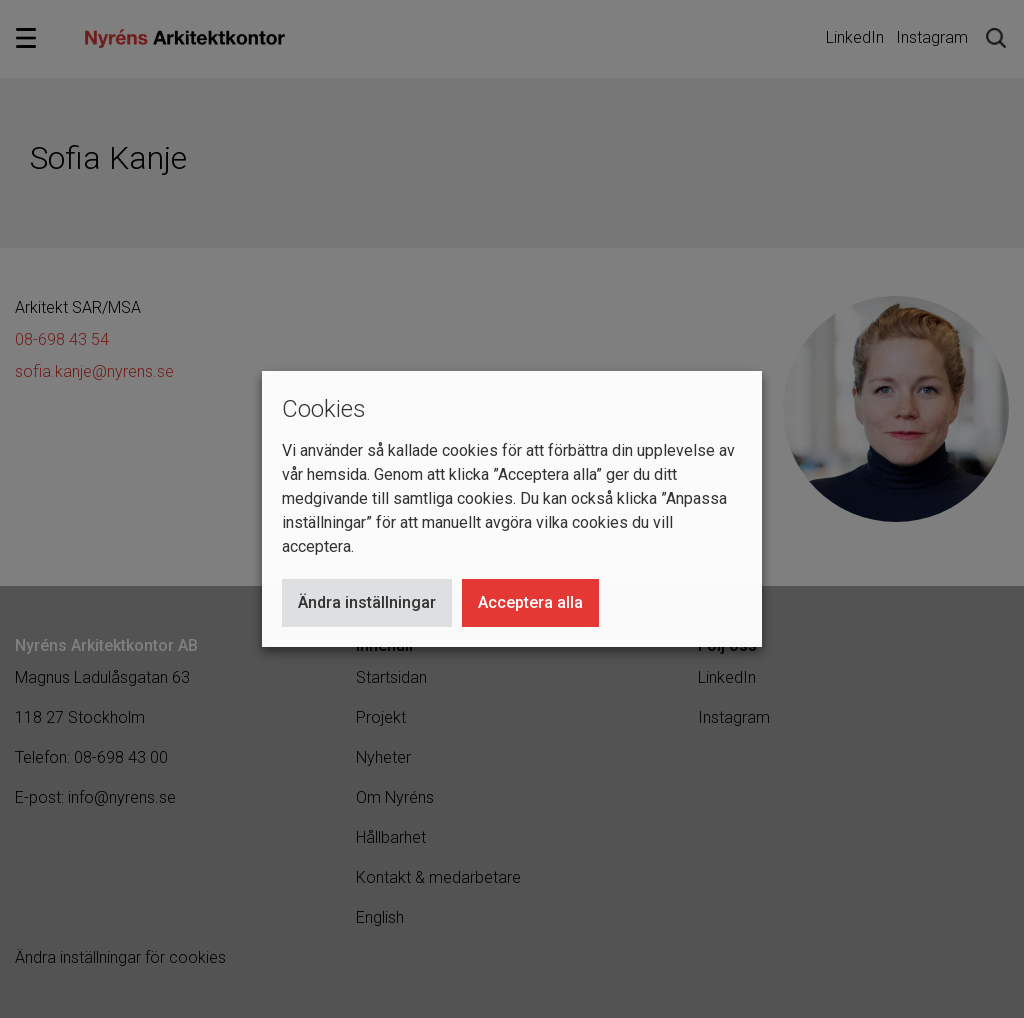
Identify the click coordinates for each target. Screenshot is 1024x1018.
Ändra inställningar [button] (367, 602)
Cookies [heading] (324, 409)
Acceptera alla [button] (530, 602)
